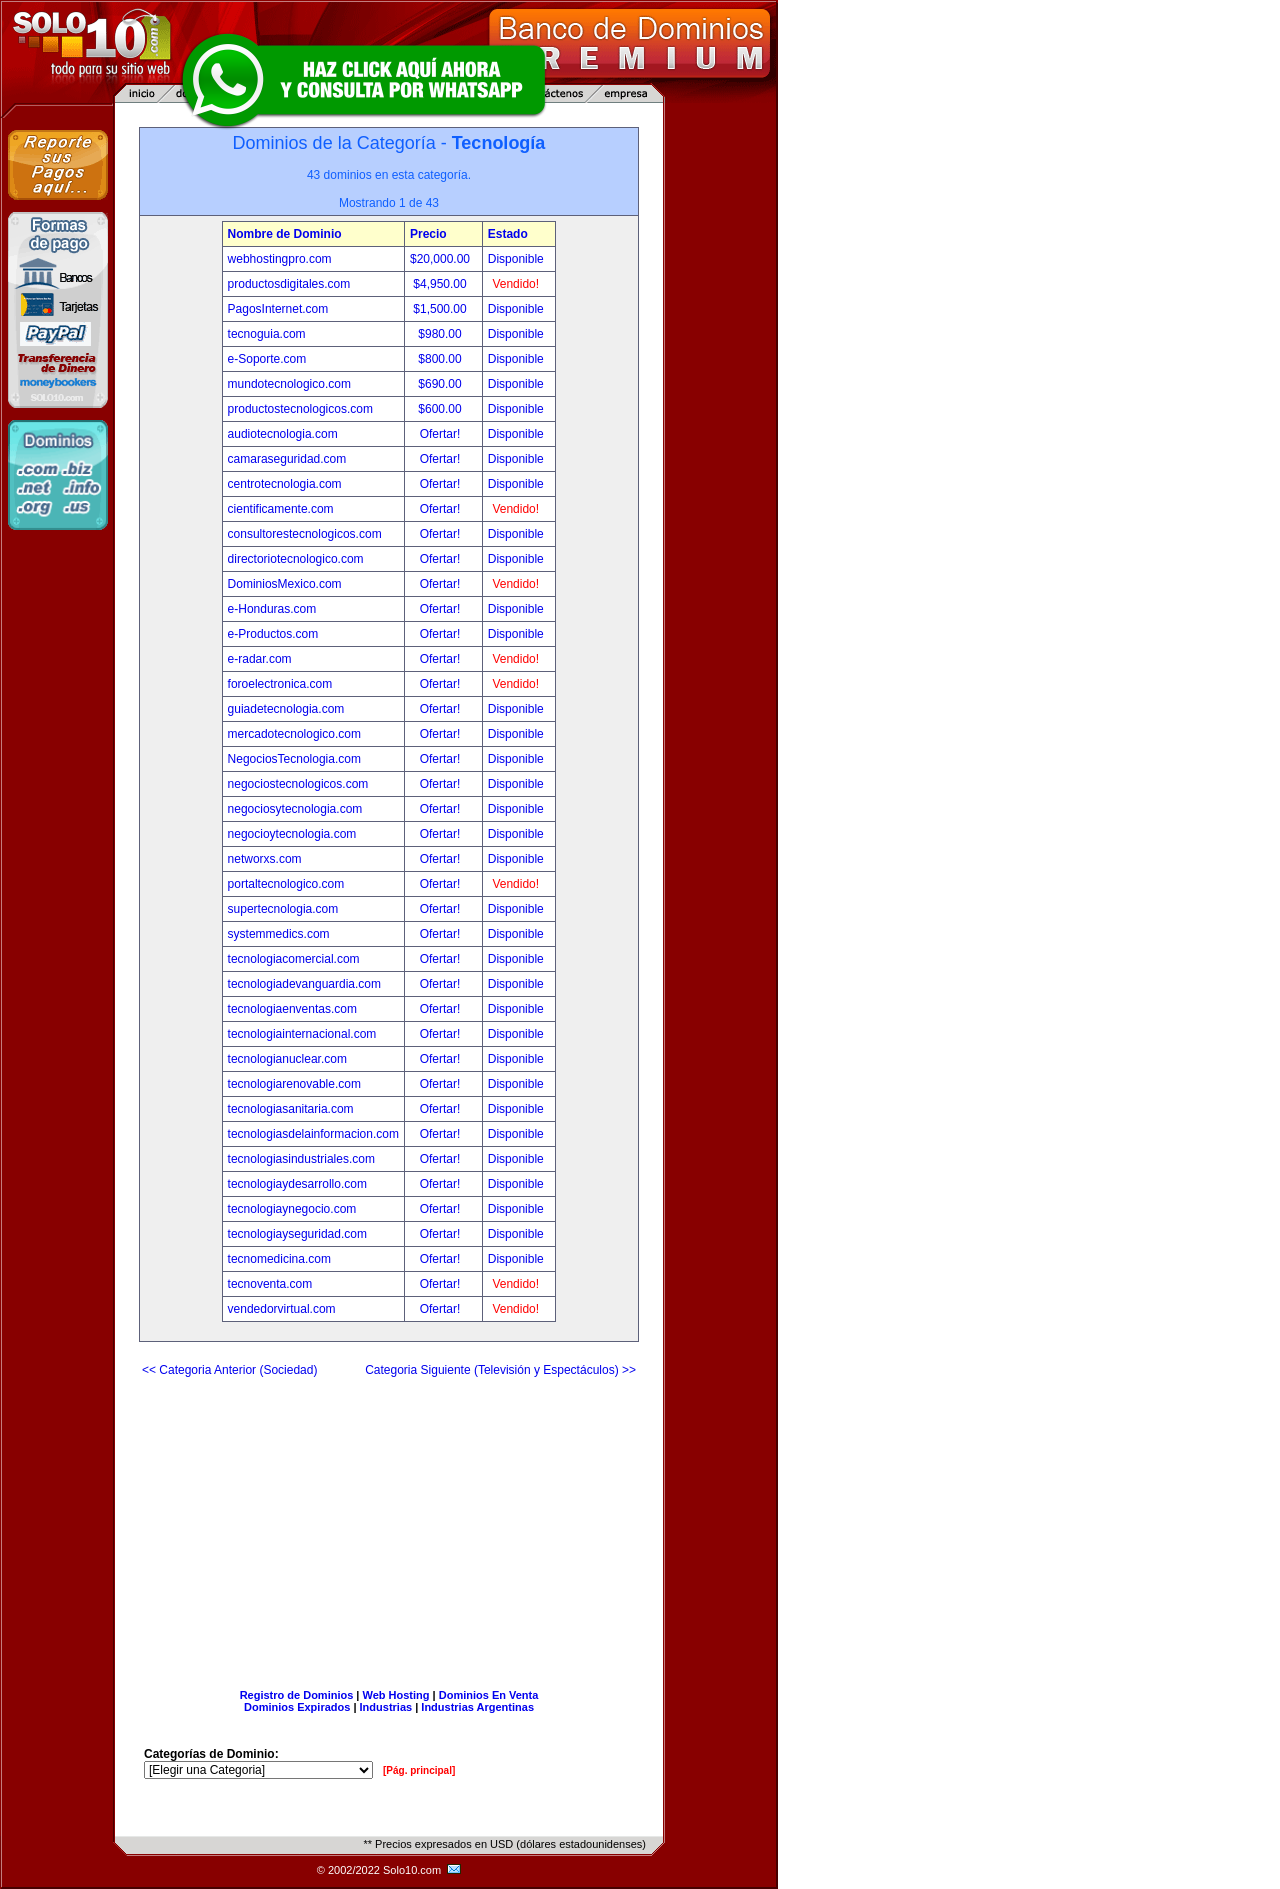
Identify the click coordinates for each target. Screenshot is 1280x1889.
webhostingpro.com (280, 259)
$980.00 (441, 334)
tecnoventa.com (270, 1284)
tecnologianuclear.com (287, 1059)
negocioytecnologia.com (292, 834)
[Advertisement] (389, 1525)
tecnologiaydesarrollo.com (297, 1184)
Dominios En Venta (489, 1695)
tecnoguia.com (267, 334)
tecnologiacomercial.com (294, 959)
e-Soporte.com (267, 359)
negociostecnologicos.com (298, 784)
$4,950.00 (441, 284)
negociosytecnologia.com (295, 809)
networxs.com (265, 859)
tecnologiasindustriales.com (301, 1159)
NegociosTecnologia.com (294, 759)
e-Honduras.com (272, 609)
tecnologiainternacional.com (302, 1034)
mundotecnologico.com (289, 384)
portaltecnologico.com (286, 884)
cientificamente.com (281, 509)
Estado (508, 234)
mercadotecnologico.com (294, 734)
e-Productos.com (273, 634)
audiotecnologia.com (283, 434)
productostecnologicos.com (300, 409)
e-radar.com (260, 659)
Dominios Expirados (297, 1707)
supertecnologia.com (283, 909)
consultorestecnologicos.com (305, 534)
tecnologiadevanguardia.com (304, 984)
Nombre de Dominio (285, 234)
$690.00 (441, 384)
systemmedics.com (279, 934)
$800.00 (441, 359)
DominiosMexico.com (285, 584)
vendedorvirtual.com (282, 1309)
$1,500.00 (441, 309)
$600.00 (441, 409)
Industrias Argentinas (477, 1707)
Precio (428, 234)
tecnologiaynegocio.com (292, 1209)
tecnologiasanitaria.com (291, 1109)
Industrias (386, 1707)
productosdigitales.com (289, 284)
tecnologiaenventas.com (292, 1009)
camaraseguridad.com (287, 459)
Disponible (516, 259)
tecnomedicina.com (279, 1259)
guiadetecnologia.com (286, 709)
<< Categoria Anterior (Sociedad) (229, 1370)
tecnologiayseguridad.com (297, 1234)
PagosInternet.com (278, 309)
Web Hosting (396, 1695)
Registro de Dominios (297, 1695)
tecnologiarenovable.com (294, 1084)
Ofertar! (442, 434)
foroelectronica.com (280, 684)
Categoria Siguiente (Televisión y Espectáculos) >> (500, 1370)
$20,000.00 (441, 259)
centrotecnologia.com (285, 484)
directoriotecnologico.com (296, 559)
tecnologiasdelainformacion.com (313, 1134)
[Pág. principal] (419, 1770)
